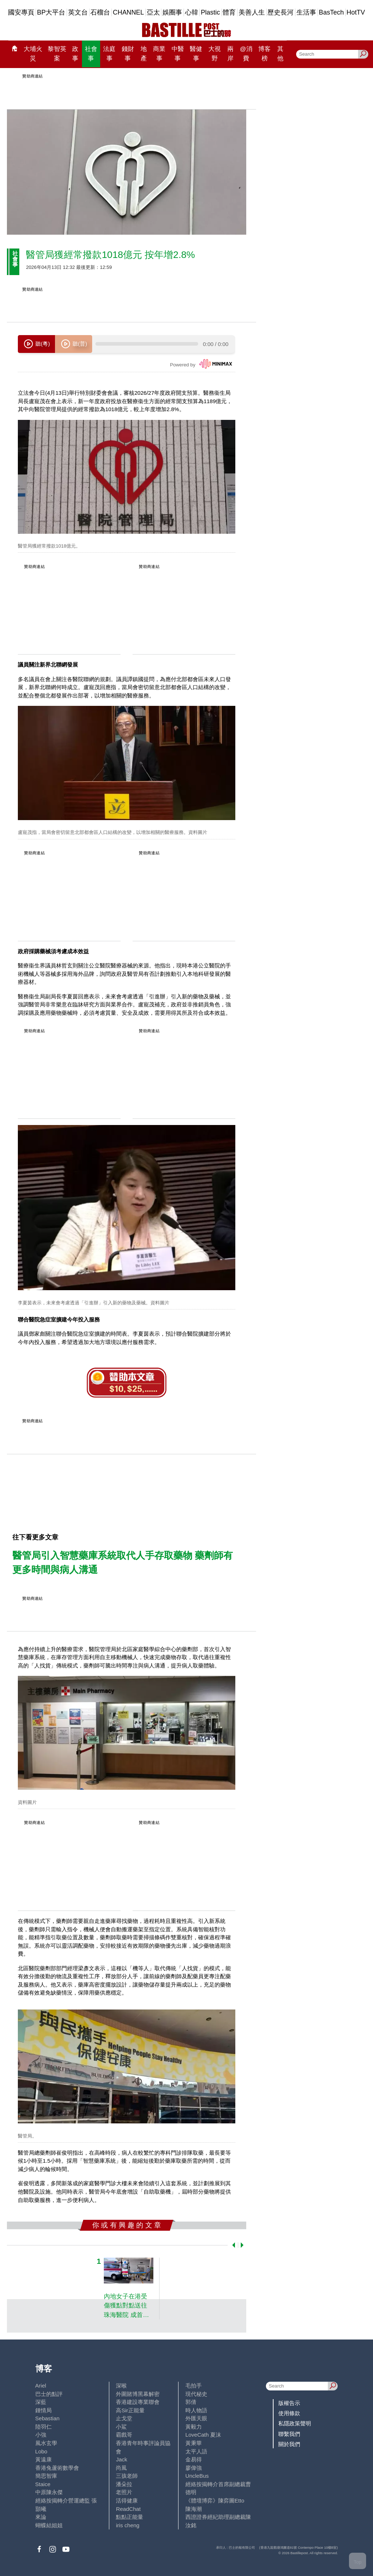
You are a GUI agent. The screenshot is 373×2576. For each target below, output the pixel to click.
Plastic (210, 12)
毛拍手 (193, 2385)
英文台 (78, 12)
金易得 (193, 2459)
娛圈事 (172, 12)
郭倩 (190, 2402)
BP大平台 (51, 12)
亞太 (153, 12)
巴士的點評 (49, 2394)
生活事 (306, 12)
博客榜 (264, 53)
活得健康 (127, 2500)
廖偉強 (193, 2468)
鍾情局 (43, 2410)
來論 (40, 2517)
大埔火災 (33, 53)
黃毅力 (193, 2427)
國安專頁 (21, 12)
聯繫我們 (289, 2434)
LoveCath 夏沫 (203, 2435)
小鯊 (121, 2427)
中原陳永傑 (49, 2492)
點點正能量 (129, 2517)
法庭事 (109, 53)
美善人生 (252, 12)
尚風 (121, 2468)
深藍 (40, 2402)
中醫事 (178, 53)
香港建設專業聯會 (138, 2402)
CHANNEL (128, 12)
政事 (75, 53)
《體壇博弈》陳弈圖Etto (214, 2500)
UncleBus (197, 2476)
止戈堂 (124, 2418)
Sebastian (47, 2418)
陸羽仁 (43, 2427)
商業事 (159, 53)
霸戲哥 (124, 2435)
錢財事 (128, 53)
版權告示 (289, 2403)
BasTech (331, 12)
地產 (144, 53)
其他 (280, 53)
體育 (229, 12)
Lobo (41, 2451)
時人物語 (196, 2410)
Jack (121, 2459)
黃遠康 (43, 2459)
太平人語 (196, 2451)
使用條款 (289, 2413)
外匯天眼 (196, 2418)
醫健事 (196, 53)
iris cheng (127, 2525)
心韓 (191, 12)
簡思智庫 (46, 2476)
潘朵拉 (124, 2484)
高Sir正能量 (130, 2410)
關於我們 (289, 2444)
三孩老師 (127, 2476)
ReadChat (128, 2509)
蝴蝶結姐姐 (49, 2525)
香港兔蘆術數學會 (57, 2468)
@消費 (246, 53)
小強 (40, 2435)
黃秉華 (193, 2443)
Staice (43, 2484)
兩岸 (230, 53)
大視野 (214, 53)
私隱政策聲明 (294, 2423)
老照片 (124, 2492)
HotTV (355, 12)
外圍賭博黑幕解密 (138, 2394)
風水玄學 (46, 2443)
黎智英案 (57, 53)
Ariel (40, 2385)
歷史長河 (280, 12)
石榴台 (100, 12)
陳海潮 (193, 2509)
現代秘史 (196, 2394)
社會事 (91, 53)
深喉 (121, 2385)
